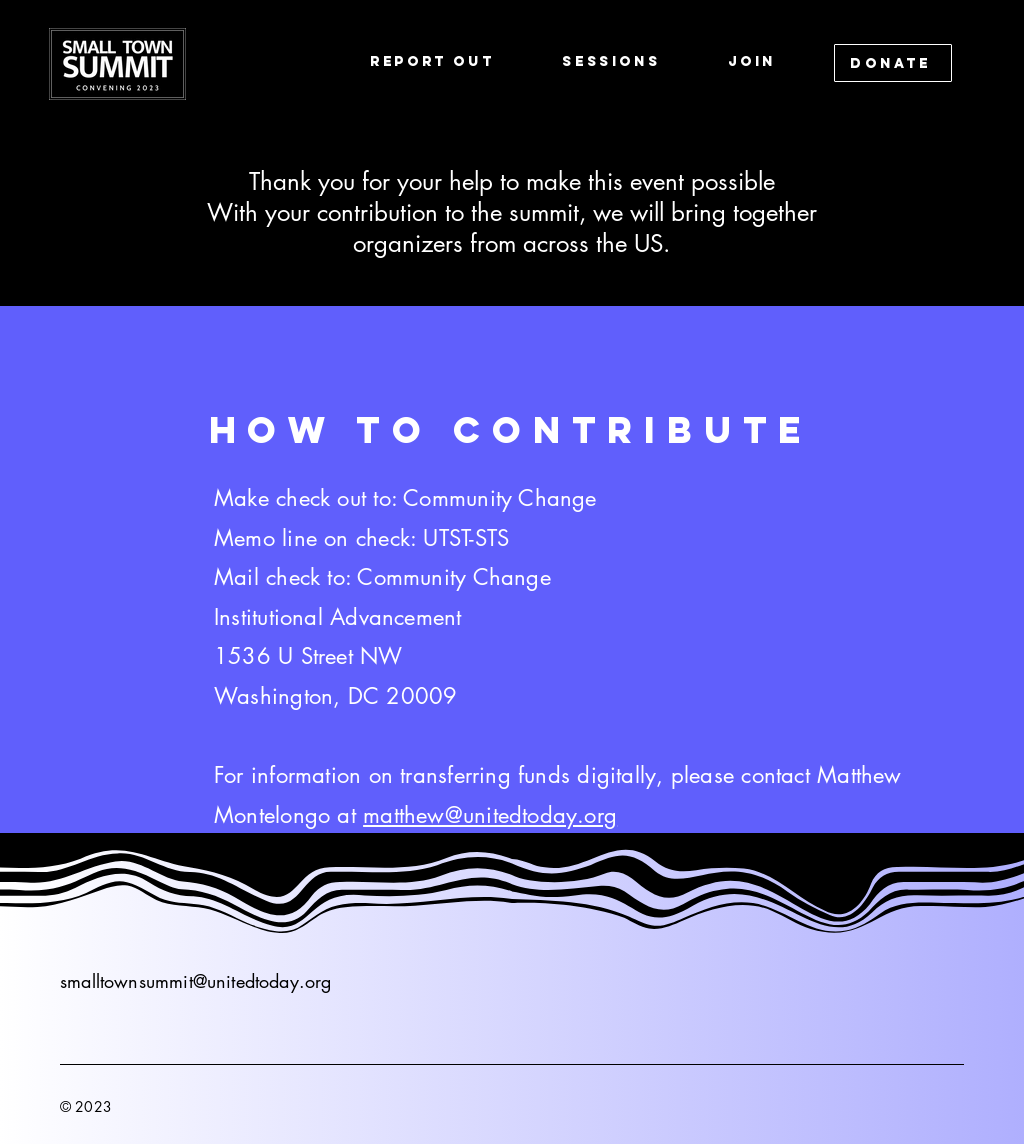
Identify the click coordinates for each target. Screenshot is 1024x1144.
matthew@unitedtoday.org (490, 815)
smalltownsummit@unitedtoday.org (196, 981)
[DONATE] (893, 63)
